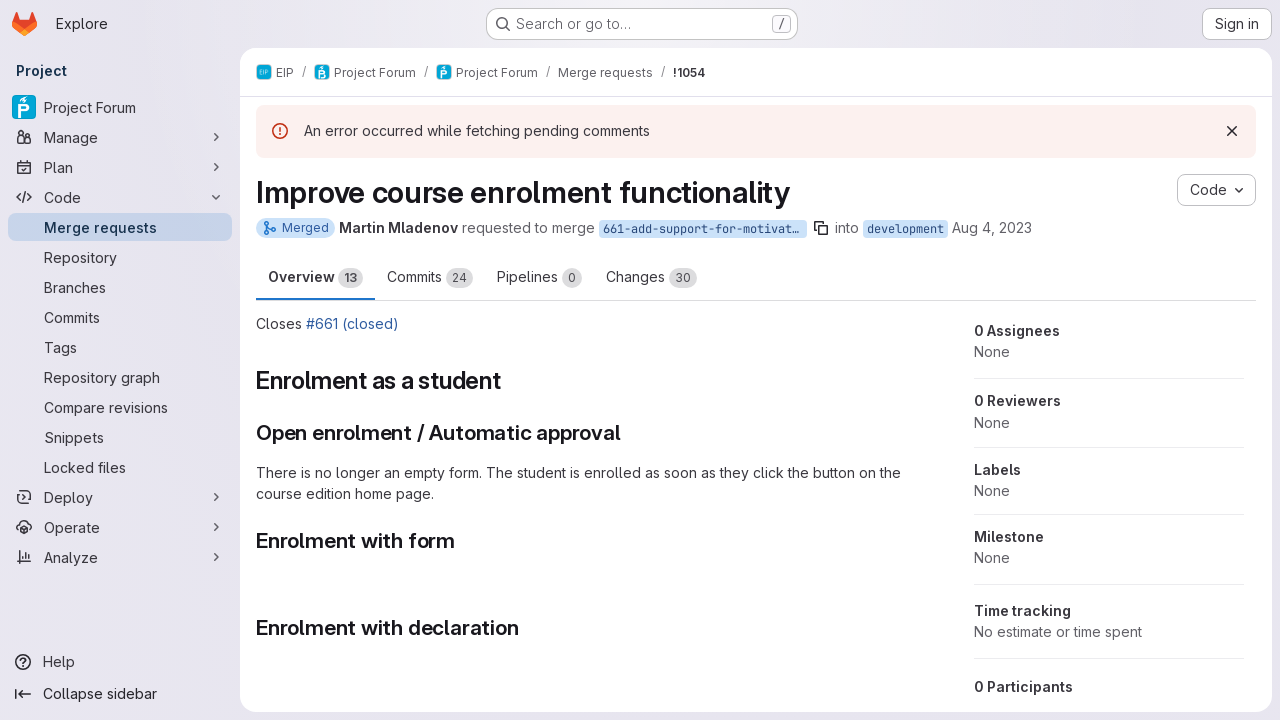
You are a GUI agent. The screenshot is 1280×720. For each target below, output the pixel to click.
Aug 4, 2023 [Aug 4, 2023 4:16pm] (992, 227)
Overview (315, 278)
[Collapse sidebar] (120, 694)
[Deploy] (120, 497)
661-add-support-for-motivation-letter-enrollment (705, 229)
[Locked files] (120, 467)
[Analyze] (120, 557)
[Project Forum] (120, 107)
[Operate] (120, 527)
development (905, 229)
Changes (651, 278)
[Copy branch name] (821, 228)
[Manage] (120, 137)
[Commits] (120, 317)
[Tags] (120, 347)
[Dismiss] (1232, 131)
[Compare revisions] (120, 407)
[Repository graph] (120, 377)
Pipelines (539, 278)
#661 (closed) (352, 323)
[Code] (120, 197)
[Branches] (120, 287)
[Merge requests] (120, 227)
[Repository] (120, 257)
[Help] (120, 662)
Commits (430, 278)
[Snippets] (120, 437)
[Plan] (120, 167)
